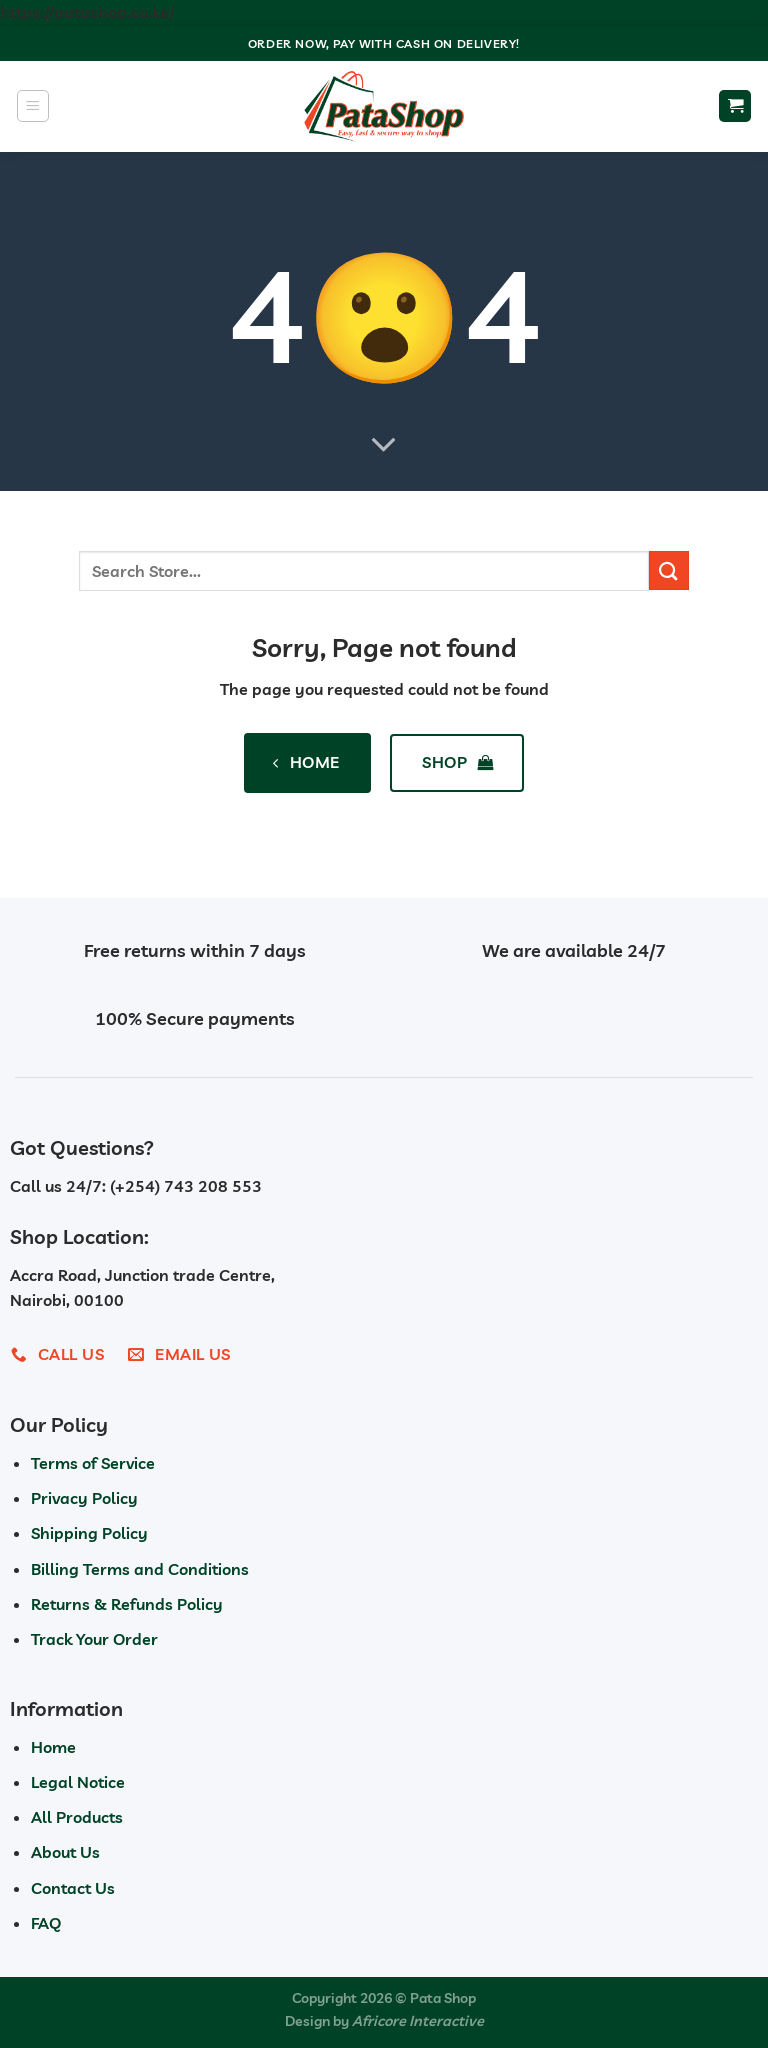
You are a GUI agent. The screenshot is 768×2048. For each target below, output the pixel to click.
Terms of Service (93, 1463)
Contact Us (73, 1888)
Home (53, 1747)
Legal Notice (78, 1782)
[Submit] (669, 570)
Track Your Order (94, 1639)
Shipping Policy (89, 1533)
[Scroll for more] (384, 445)
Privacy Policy (84, 1498)
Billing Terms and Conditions (140, 1569)
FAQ (46, 1923)
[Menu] (33, 106)
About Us (65, 1852)
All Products (77, 1817)
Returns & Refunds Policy (127, 1604)
